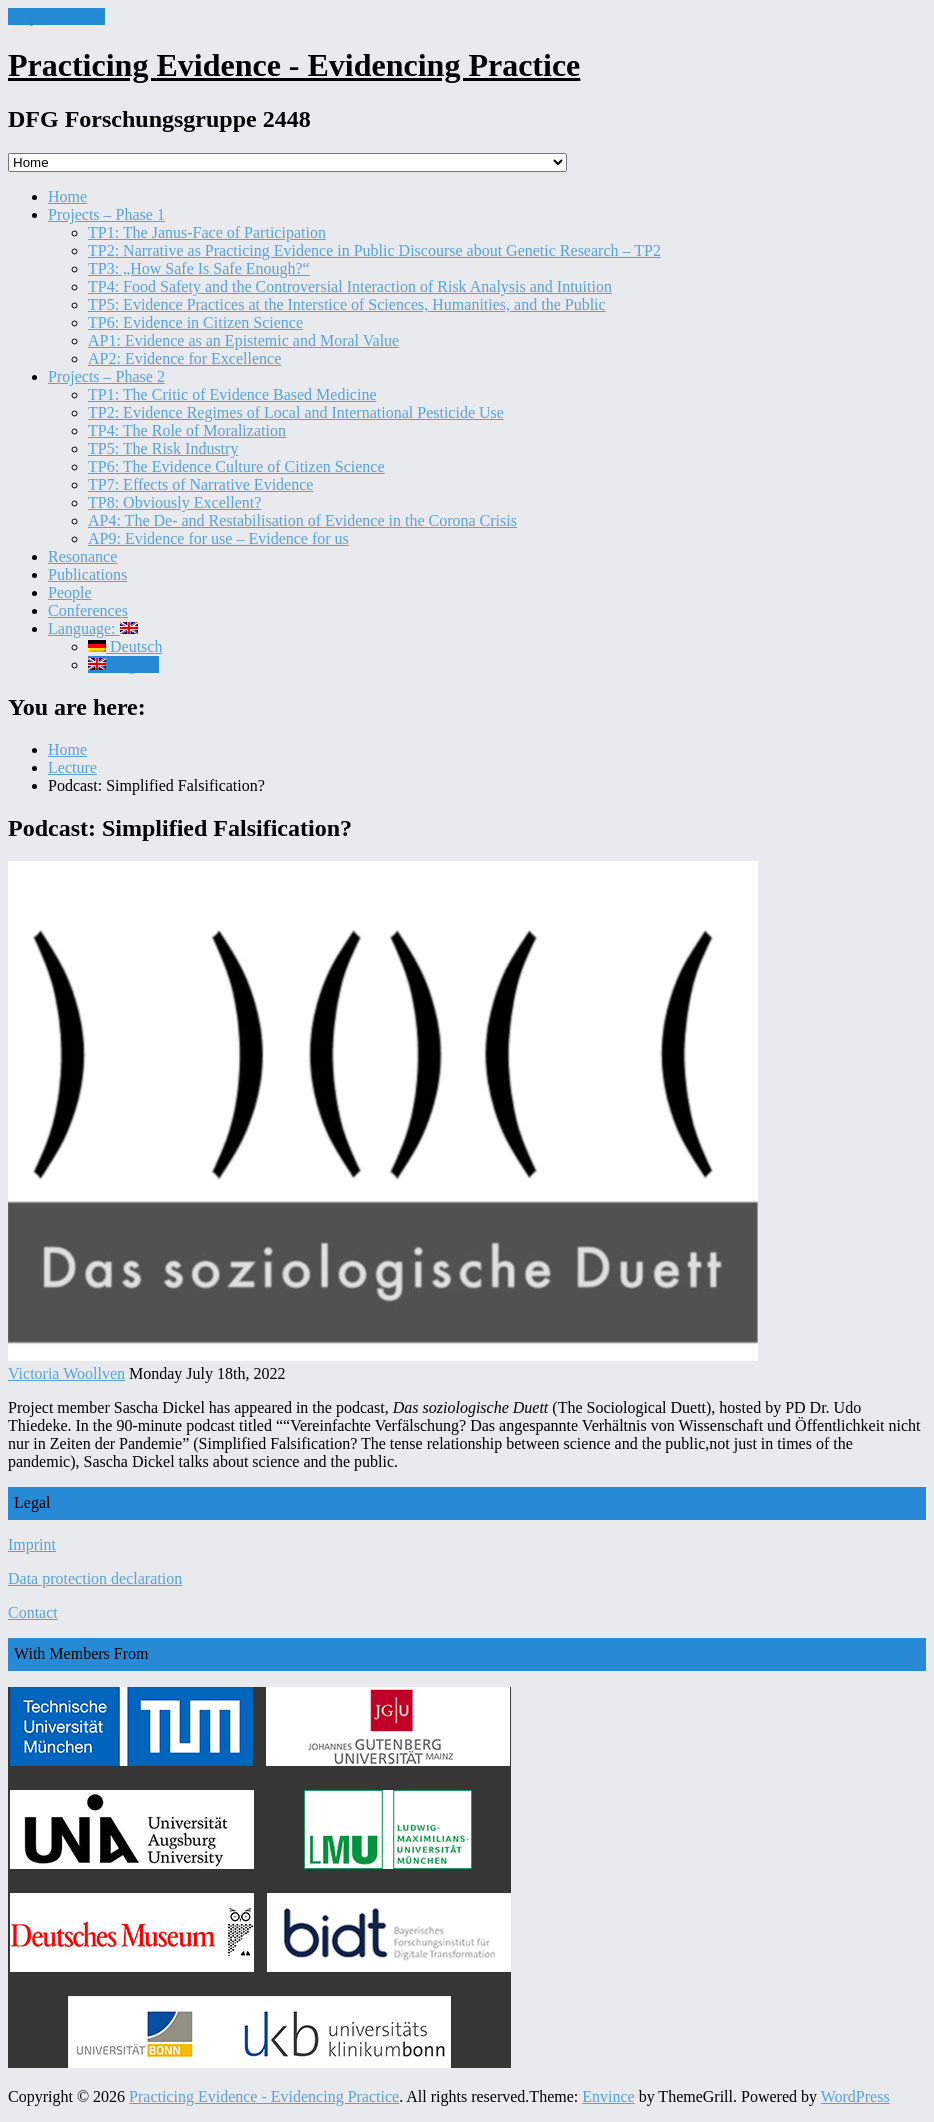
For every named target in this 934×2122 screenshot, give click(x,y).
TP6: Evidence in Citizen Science (195, 322)
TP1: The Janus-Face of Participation (207, 232)
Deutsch (125, 646)
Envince (608, 2096)
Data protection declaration (95, 1578)
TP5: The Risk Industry (163, 448)
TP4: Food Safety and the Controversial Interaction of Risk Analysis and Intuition (350, 286)
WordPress (855, 2096)
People (70, 592)
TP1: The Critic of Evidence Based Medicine (232, 394)
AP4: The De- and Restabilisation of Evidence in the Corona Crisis (302, 520)
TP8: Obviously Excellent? (174, 502)
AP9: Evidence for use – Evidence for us (218, 538)
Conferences (88, 610)
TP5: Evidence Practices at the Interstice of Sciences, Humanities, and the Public (347, 304)
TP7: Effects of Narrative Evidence (200, 484)
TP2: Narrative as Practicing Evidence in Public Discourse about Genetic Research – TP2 (374, 250)
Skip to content (56, 16)
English (123, 664)
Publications (87, 574)
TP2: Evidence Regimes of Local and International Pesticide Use (296, 412)
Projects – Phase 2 (106, 376)
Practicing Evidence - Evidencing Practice (294, 65)
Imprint (32, 1544)
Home (67, 196)
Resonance (82, 556)
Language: (93, 628)
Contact (33, 1612)
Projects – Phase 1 (106, 214)
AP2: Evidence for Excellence (184, 358)
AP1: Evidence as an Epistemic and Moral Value (243, 340)
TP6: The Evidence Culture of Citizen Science (236, 466)
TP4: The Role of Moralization (187, 430)
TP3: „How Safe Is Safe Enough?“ (199, 268)
